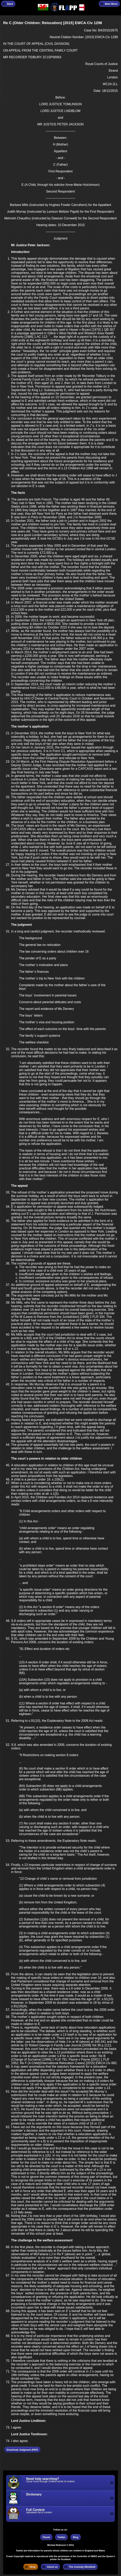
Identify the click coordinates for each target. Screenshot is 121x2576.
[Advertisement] (35, 2461)
